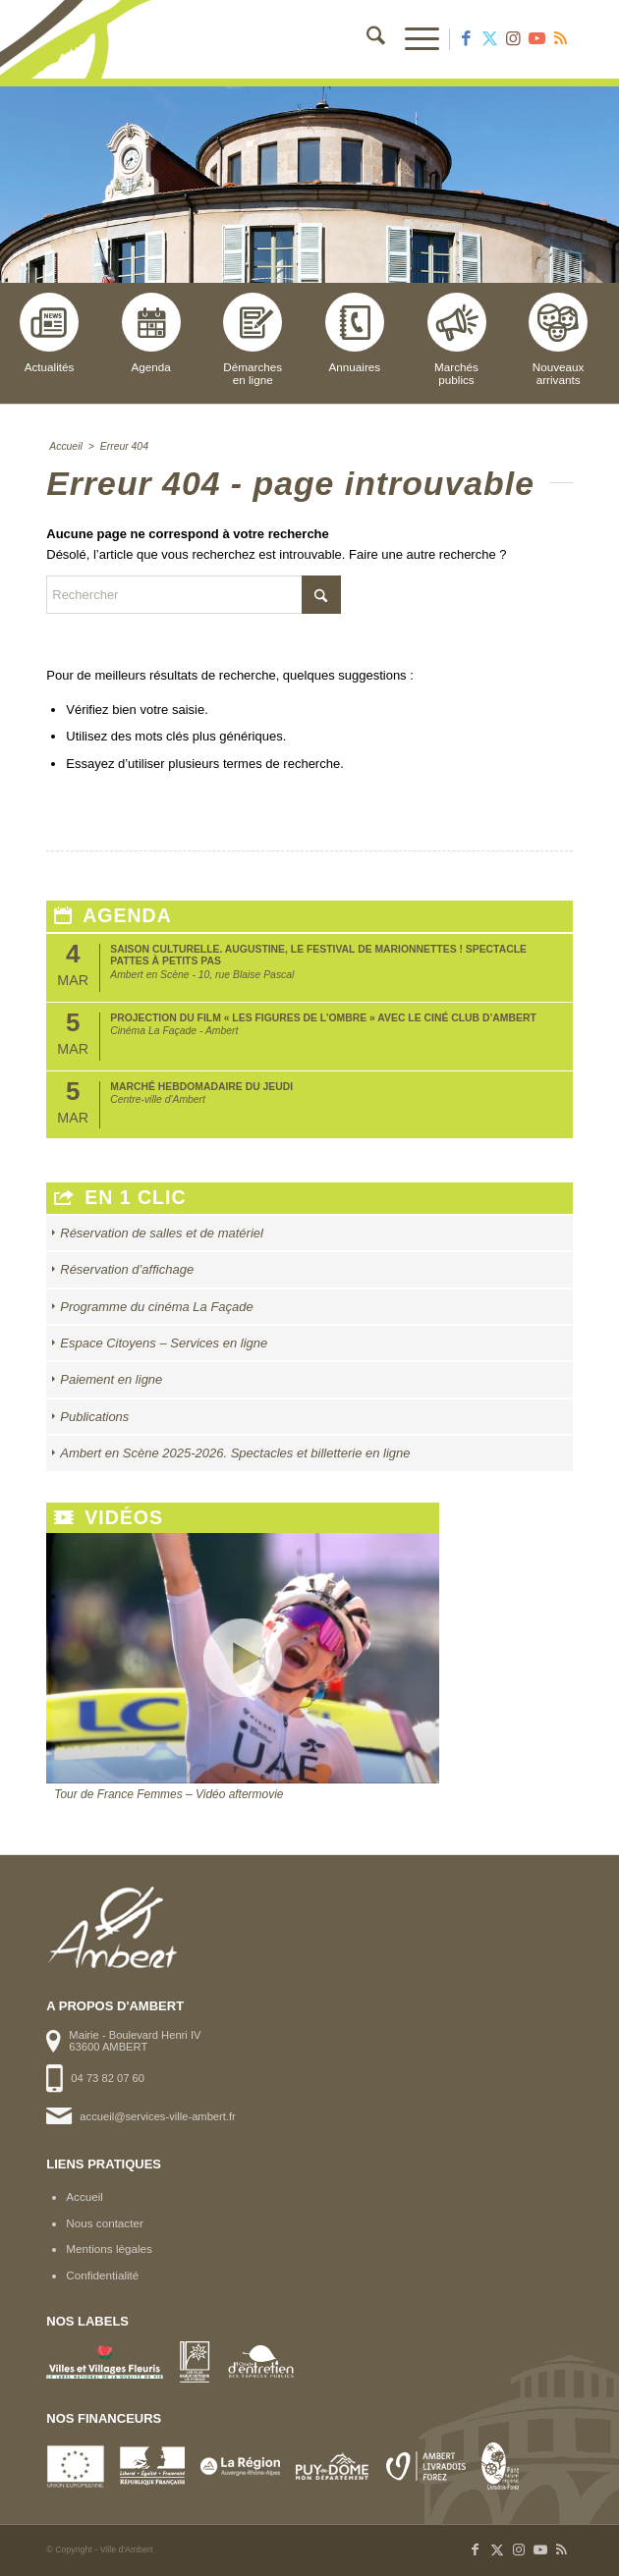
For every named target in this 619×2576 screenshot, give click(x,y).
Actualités (49, 333)
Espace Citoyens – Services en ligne (163, 1343)
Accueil (84, 2196)
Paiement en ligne (111, 1379)
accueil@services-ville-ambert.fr (157, 2116)
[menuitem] (366, 39)
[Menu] (412, 39)
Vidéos (108, 1517)
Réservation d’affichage (127, 1269)
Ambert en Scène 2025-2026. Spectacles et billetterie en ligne (235, 1453)
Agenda (151, 333)
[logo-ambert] (256, 39)
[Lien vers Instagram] (514, 39)
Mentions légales (109, 2248)
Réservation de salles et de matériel (161, 1233)
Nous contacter (104, 2223)
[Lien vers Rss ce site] (561, 39)
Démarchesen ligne (252, 339)
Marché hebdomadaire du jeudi (201, 1086)
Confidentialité (102, 2275)
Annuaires (354, 333)
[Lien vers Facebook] (466, 39)
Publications (94, 1416)
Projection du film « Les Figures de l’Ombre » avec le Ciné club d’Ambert (323, 1018)
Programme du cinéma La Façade (156, 1306)
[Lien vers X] (490, 39)
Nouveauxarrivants (558, 339)
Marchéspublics (456, 339)
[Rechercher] (366, 39)
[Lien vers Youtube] (537, 39)
